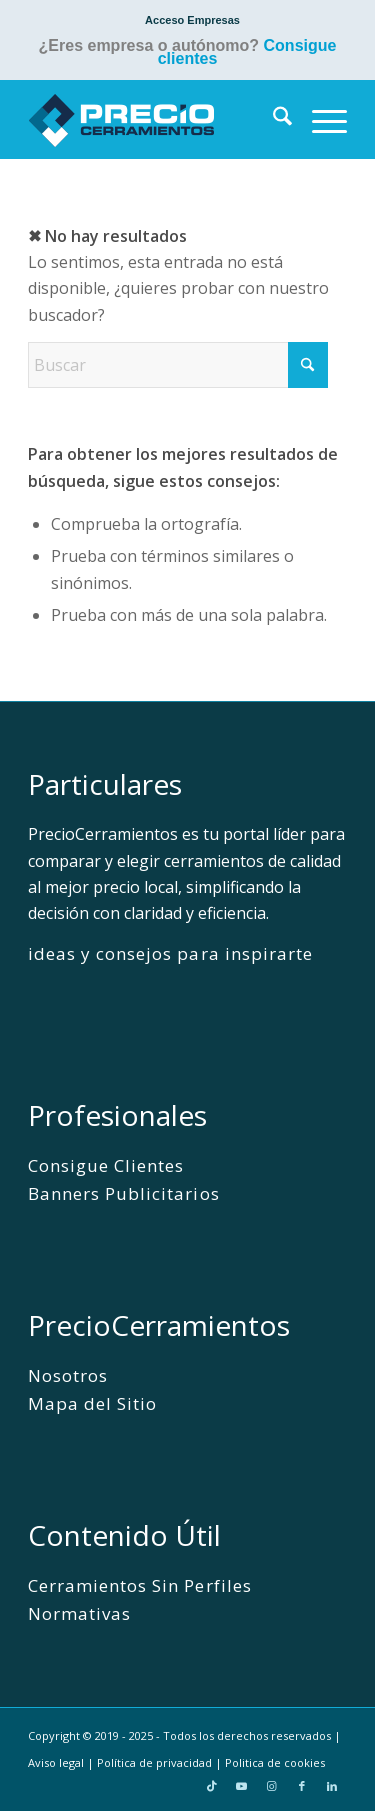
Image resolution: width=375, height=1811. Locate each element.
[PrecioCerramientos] (155, 119)
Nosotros (68, 1375)
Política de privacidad (154, 1762)
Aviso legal (56, 1762)
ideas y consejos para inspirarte (170, 953)
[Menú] (319, 119)
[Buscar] (272, 119)
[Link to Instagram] (272, 1786)
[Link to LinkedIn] (332, 1786)
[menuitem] (192, 20)
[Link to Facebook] (302, 1786)
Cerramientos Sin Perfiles (140, 1585)
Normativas (79, 1613)
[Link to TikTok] (212, 1786)
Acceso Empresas (192, 20)
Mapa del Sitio (92, 1403)
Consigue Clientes (106, 1165)
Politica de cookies (275, 1762)
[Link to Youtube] (242, 1786)
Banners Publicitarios (123, 1193)
